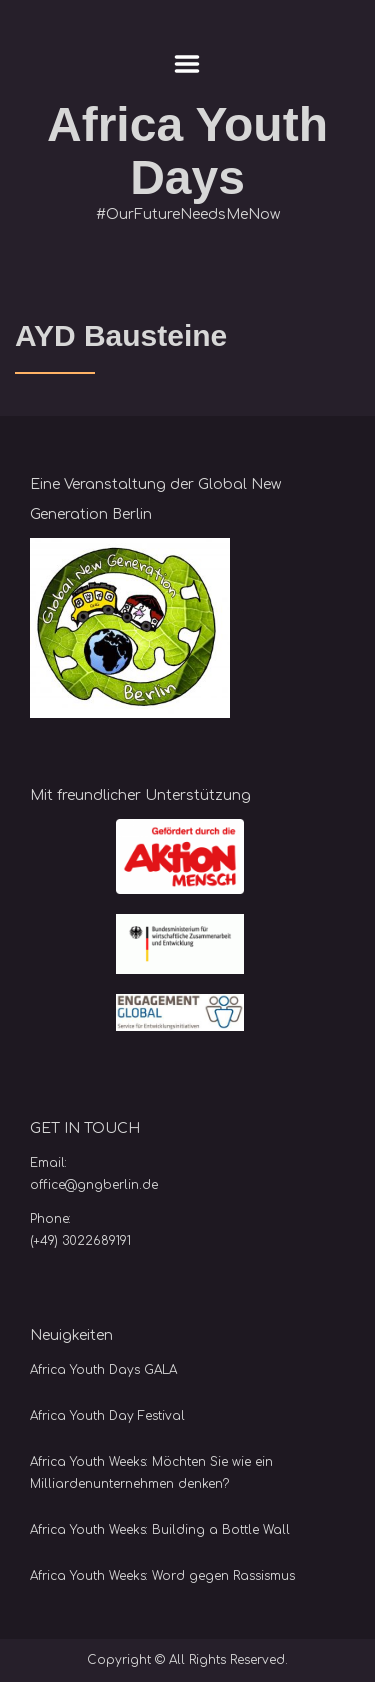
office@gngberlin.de (94, 1185)
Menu (187, 64)
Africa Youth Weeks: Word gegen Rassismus (162, 1576)
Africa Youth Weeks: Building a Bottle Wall (160, 1530)
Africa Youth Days (187, 151)
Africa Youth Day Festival (107, 1416)
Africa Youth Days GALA (103, 1370)
